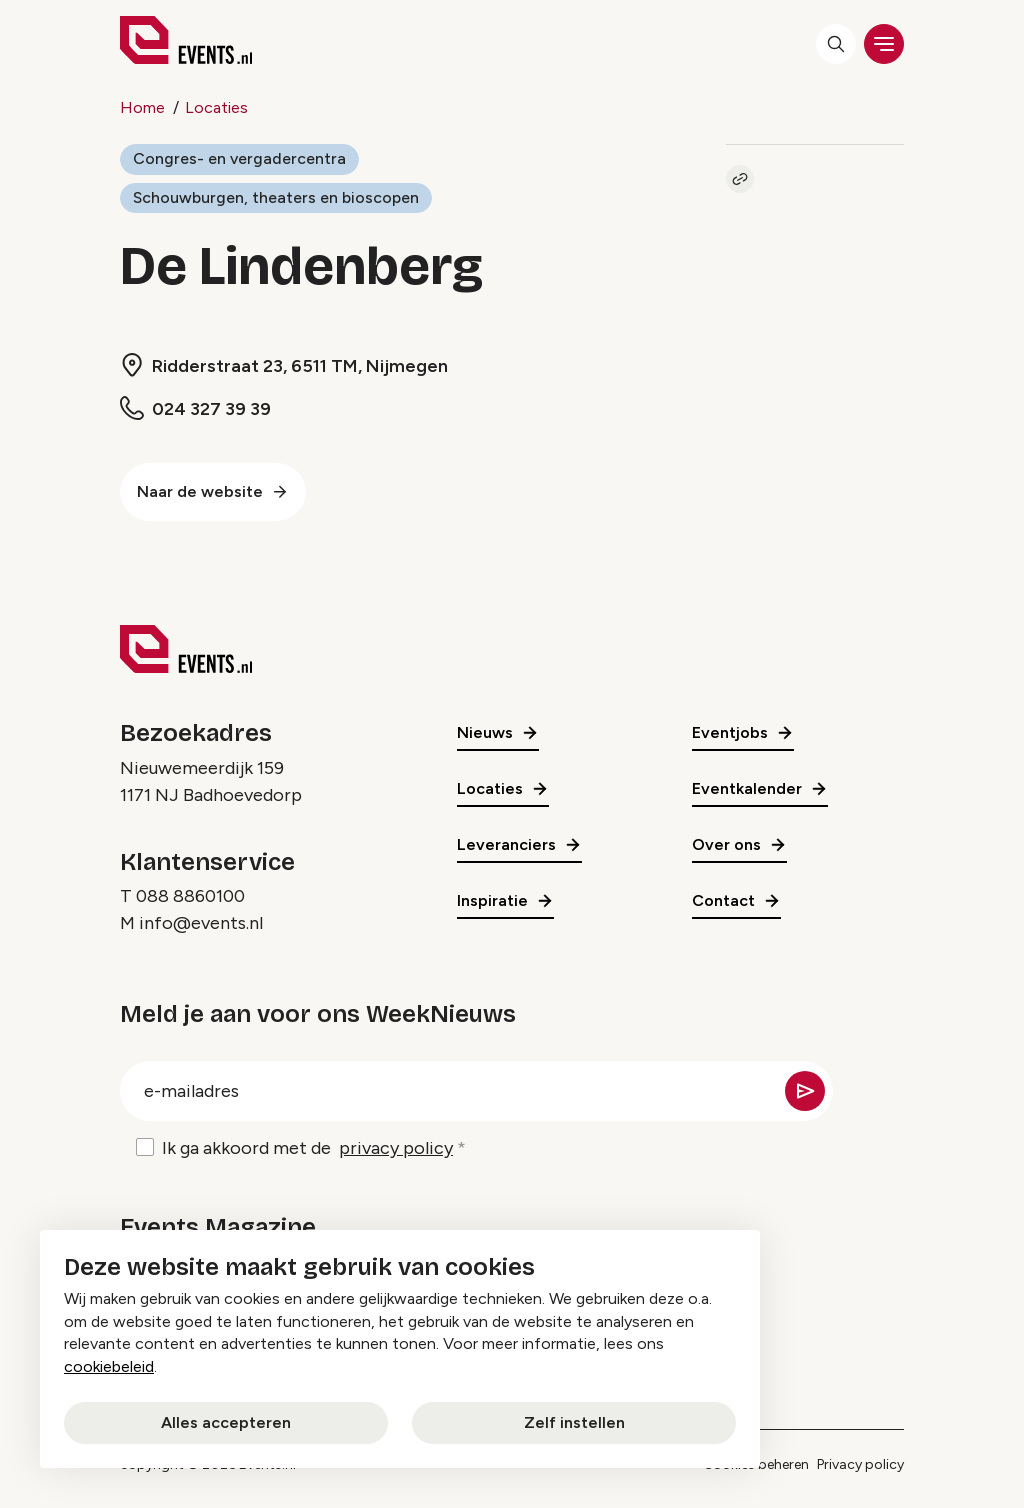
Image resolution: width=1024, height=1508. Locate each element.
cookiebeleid (109, 1366)
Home (142, 107)
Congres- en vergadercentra (239, 158)
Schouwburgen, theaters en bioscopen (276, 197)
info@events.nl (201, 924)
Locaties (216, 107)
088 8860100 (190, 897)
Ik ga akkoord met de (307, 1149)
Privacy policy (860, 1464)
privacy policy (396, 1149)
